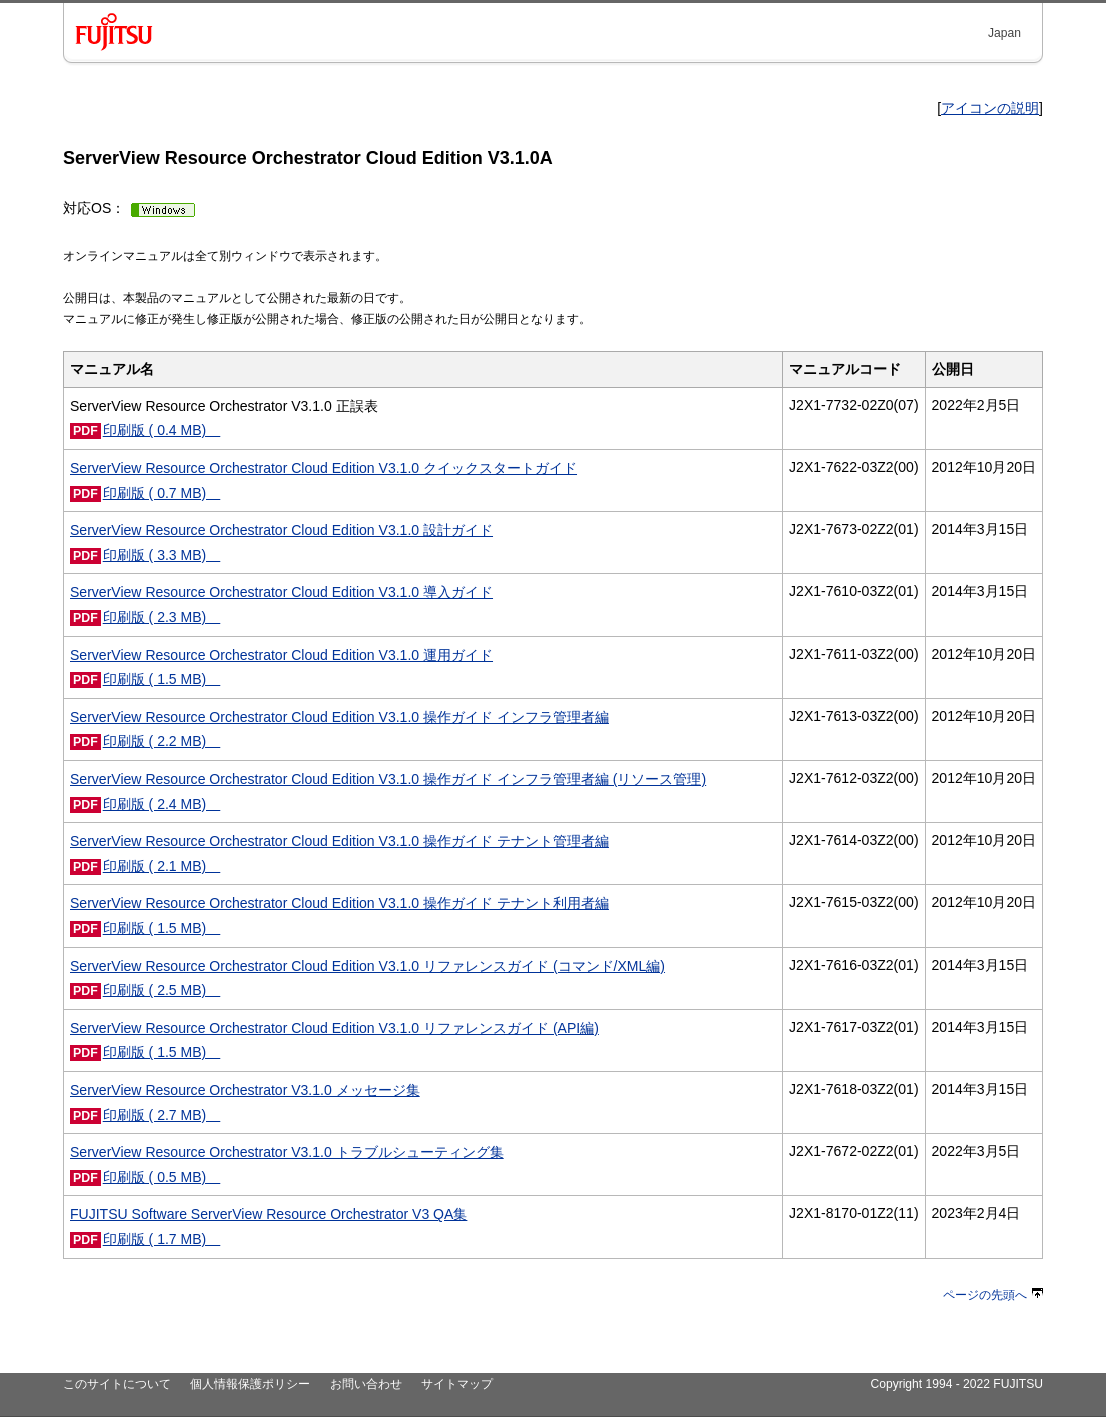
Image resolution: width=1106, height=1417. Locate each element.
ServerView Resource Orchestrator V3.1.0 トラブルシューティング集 (287, 1152)
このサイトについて (117, 1384)
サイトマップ (457, 1384)
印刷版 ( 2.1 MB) (162, 866)
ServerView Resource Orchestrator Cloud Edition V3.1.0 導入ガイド (281, 592)
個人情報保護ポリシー (250, 1384)
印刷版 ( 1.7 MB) (162, 1239)
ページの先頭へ (993, 1295)
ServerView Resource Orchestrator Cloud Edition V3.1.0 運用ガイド (281, 655)
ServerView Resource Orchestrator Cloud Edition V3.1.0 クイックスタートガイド (323, 468)
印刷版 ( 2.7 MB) (162, 1115)
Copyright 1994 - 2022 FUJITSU (956, 1384)
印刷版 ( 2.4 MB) (162, 804)
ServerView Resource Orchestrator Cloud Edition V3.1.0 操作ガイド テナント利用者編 (339, 903)
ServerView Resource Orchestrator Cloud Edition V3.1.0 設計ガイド (281, 530)
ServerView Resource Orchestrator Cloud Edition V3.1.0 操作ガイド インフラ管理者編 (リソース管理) (388, 779)
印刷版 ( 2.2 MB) (162, 741)
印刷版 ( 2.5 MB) (162, 990)
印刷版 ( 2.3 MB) (162, 617)
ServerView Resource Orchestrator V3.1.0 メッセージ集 (245, 1090)
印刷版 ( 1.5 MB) (162, 679)
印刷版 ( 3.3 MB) (162, 555)
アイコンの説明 (990, 108)
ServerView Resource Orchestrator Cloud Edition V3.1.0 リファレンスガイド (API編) (334, 1028)
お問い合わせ (366, 1384)
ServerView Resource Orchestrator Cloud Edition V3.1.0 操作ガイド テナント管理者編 (339, 841)
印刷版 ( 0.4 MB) (162, 430)
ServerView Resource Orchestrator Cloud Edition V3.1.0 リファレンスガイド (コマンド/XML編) (367, 966)
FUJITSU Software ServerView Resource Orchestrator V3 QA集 (268, 1214)
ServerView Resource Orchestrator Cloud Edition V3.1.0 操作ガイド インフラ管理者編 (339, 717)
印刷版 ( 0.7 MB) (162, 493)
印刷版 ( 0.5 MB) (162, 1177)
